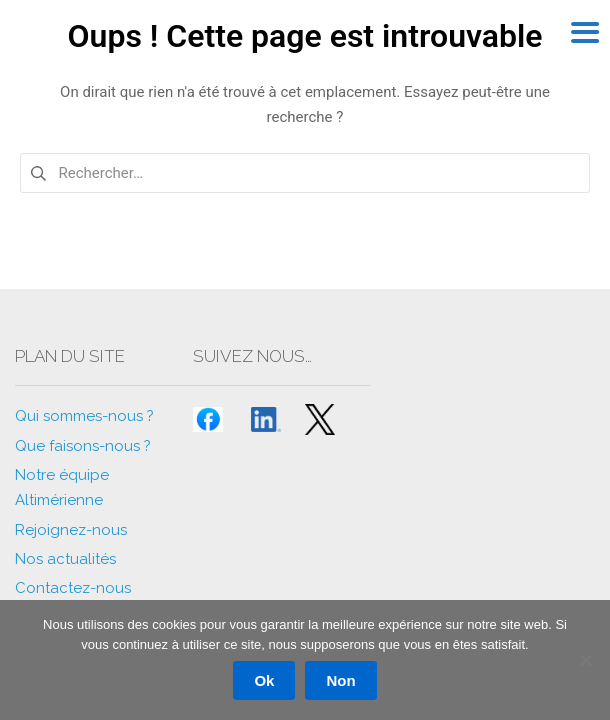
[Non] (585, 660)
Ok (264, 680)
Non (340, 680)
